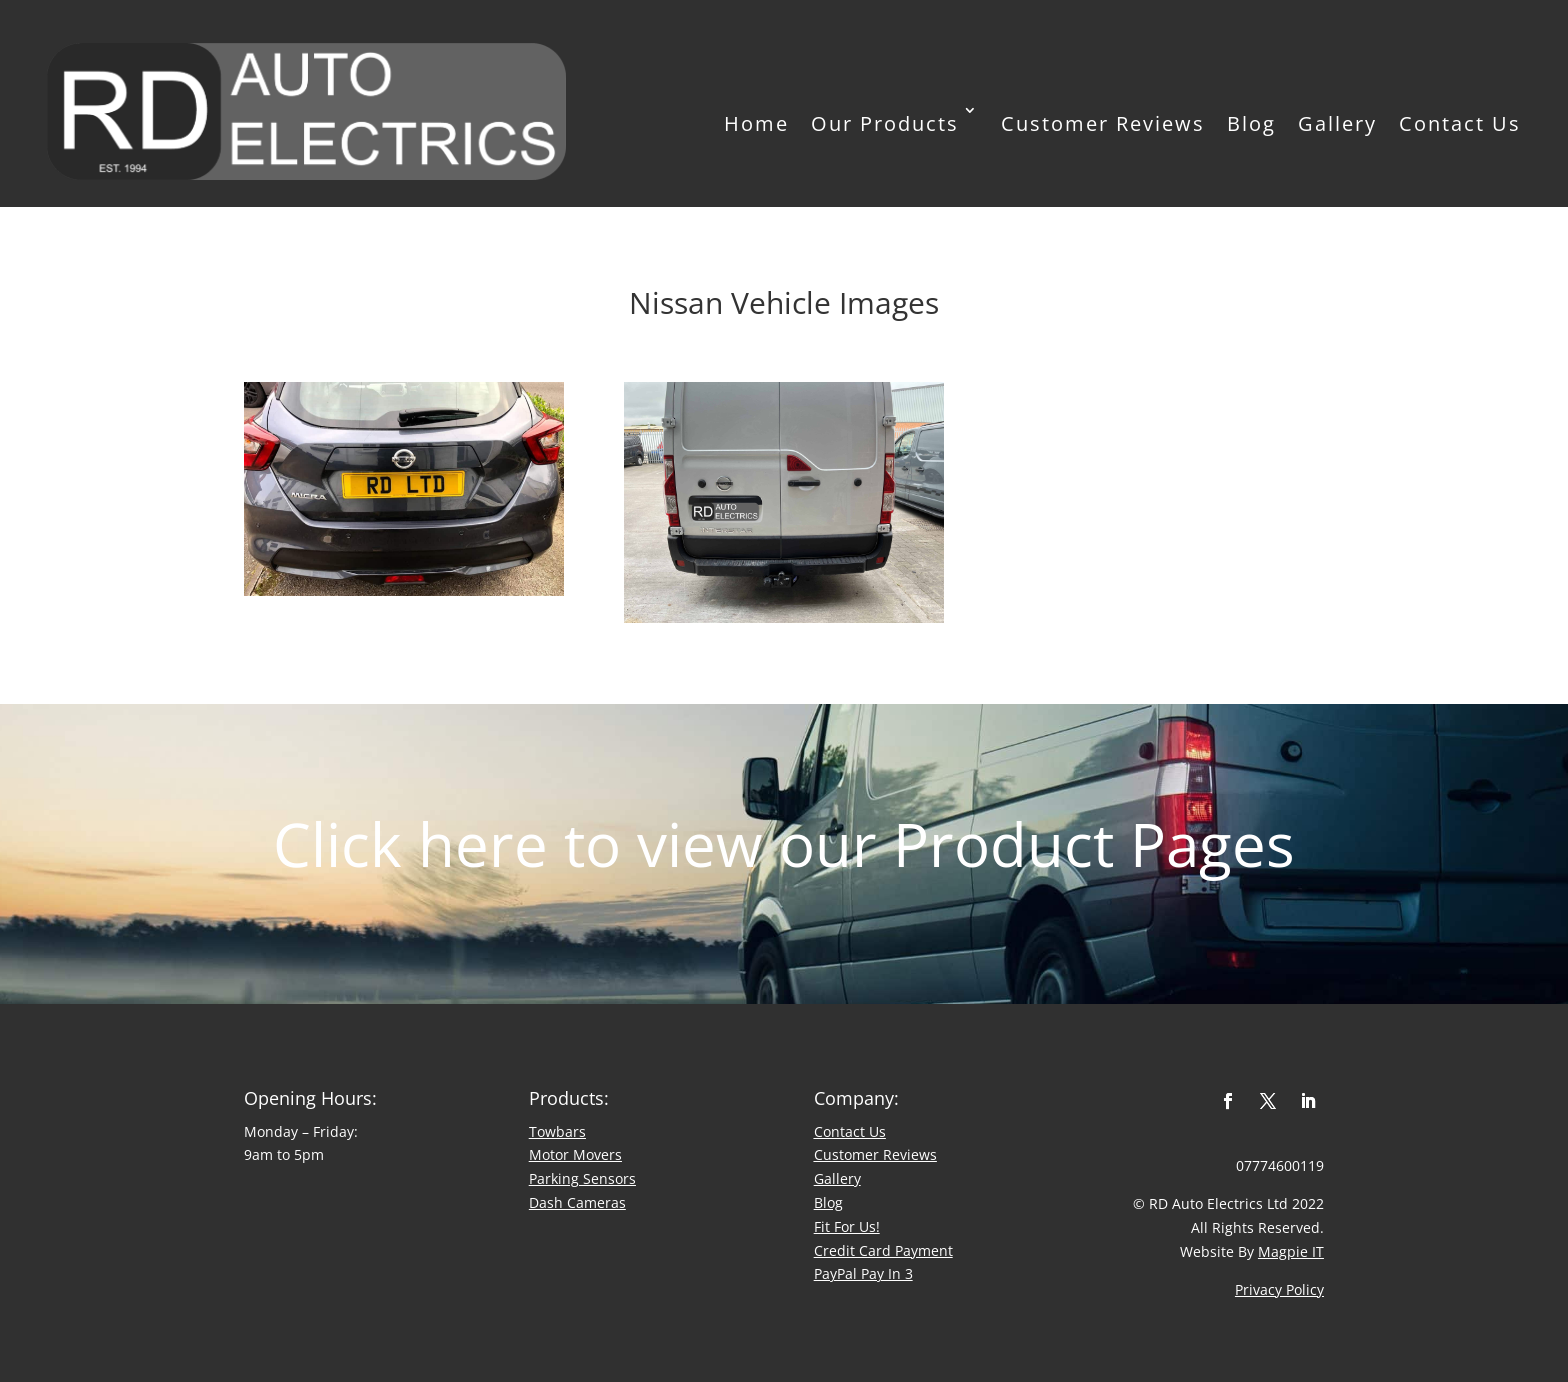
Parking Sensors (582, 1178)
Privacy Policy (1279, 1289)
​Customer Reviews (875, 1154)
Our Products (885, 123)
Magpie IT (1291, 1251)
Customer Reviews (1103, 123)
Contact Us (1460, 123)
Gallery (1337, 123)
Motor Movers (575, 1154)
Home (756, 123)
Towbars (557, 1131)
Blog (1251, 123)
